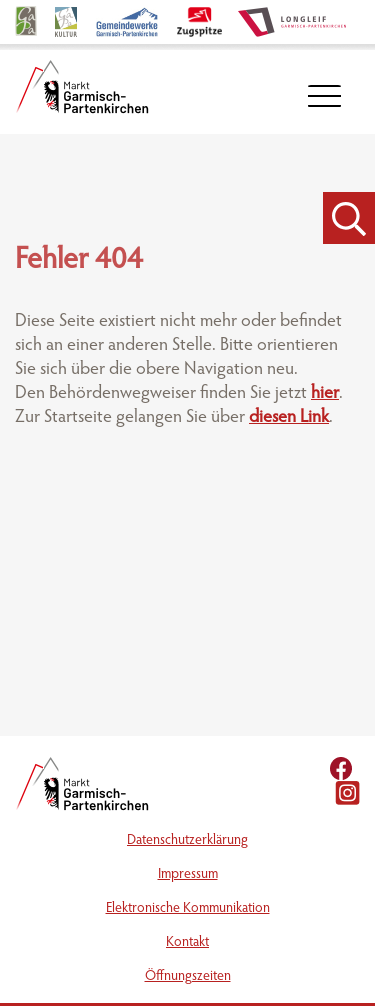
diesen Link (289, 418)
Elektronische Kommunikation (188, 909)
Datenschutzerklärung (187, 841)
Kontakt (187, 943)
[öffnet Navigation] (324, 96)
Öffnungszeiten (188, 977)
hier (325, 394)
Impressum (188, 875)
